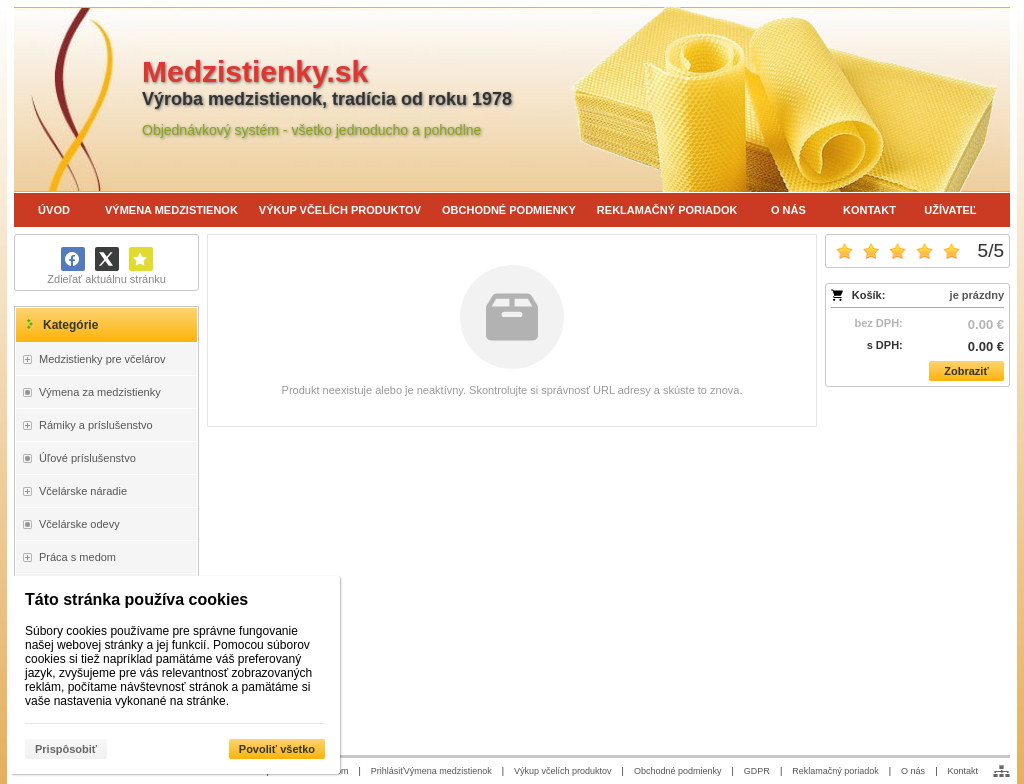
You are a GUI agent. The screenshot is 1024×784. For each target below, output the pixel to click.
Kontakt (962, 771)
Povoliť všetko (277, 749)
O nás (913, 771)
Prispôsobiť (66, 749)
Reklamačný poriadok (835, 771)
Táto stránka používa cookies (136, 599)
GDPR (757, 771)
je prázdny (977, 295)
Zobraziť (966, 371)
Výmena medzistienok (448, 771)
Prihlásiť (387, 771)
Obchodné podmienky (678, 771)
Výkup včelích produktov (563, 771)
